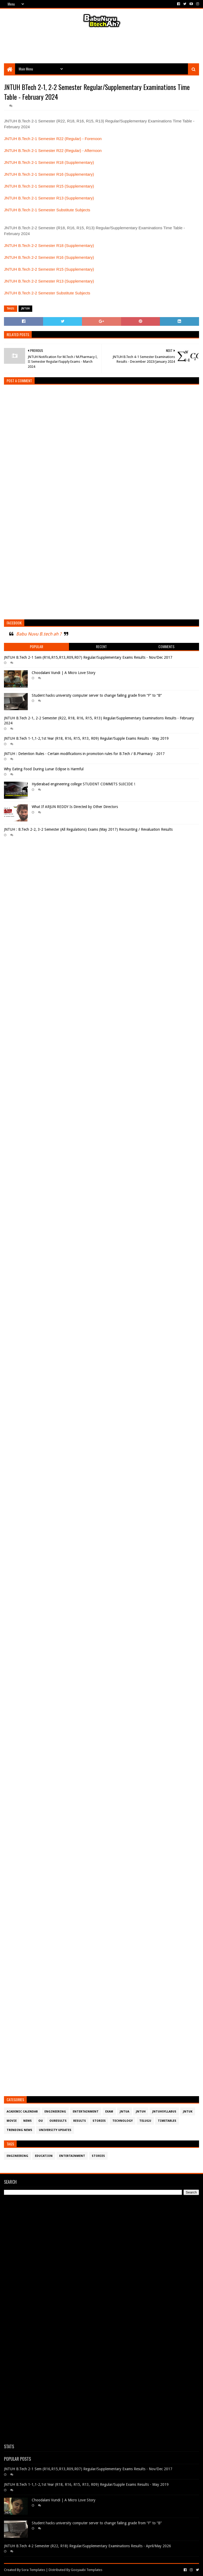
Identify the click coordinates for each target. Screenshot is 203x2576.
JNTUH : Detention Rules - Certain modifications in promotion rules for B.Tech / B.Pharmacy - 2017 (84, 754)
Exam (109, 2111)
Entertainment (86, 2111)
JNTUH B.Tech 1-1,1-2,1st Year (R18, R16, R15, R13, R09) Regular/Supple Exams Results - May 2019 (86, 738)
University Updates (55, 2130)
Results (79, 2121)
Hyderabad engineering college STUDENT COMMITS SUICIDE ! (83, 784)
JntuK (187, 2111)
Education (44, 2156)
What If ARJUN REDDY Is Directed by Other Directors (75, 807)
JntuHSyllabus (164, 2111)
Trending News (19, 2130)
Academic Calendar (22, 2111)
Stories (99, 2121)
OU (40, 2121)
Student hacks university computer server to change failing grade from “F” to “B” (97, 695)
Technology (122, 2121)
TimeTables (167, 2121)
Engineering (55, 2111)
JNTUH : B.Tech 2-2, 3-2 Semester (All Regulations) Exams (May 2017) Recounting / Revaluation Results (88, 829)
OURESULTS (58, 2121)
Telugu (145, 2121)
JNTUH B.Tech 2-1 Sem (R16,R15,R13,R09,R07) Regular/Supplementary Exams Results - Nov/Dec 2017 (88, 657)
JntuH (25, 308)
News (27, 2121)
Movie (12, 2121)
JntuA (124, 2111)
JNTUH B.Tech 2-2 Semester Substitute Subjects (47, 293)
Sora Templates (33, 2570)
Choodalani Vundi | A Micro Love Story (63, 673)
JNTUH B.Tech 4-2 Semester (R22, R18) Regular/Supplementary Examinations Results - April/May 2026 (87, 2546)
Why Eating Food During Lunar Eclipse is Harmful (44, 769)
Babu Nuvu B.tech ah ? (38, 634)
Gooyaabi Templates (86, 2570)
